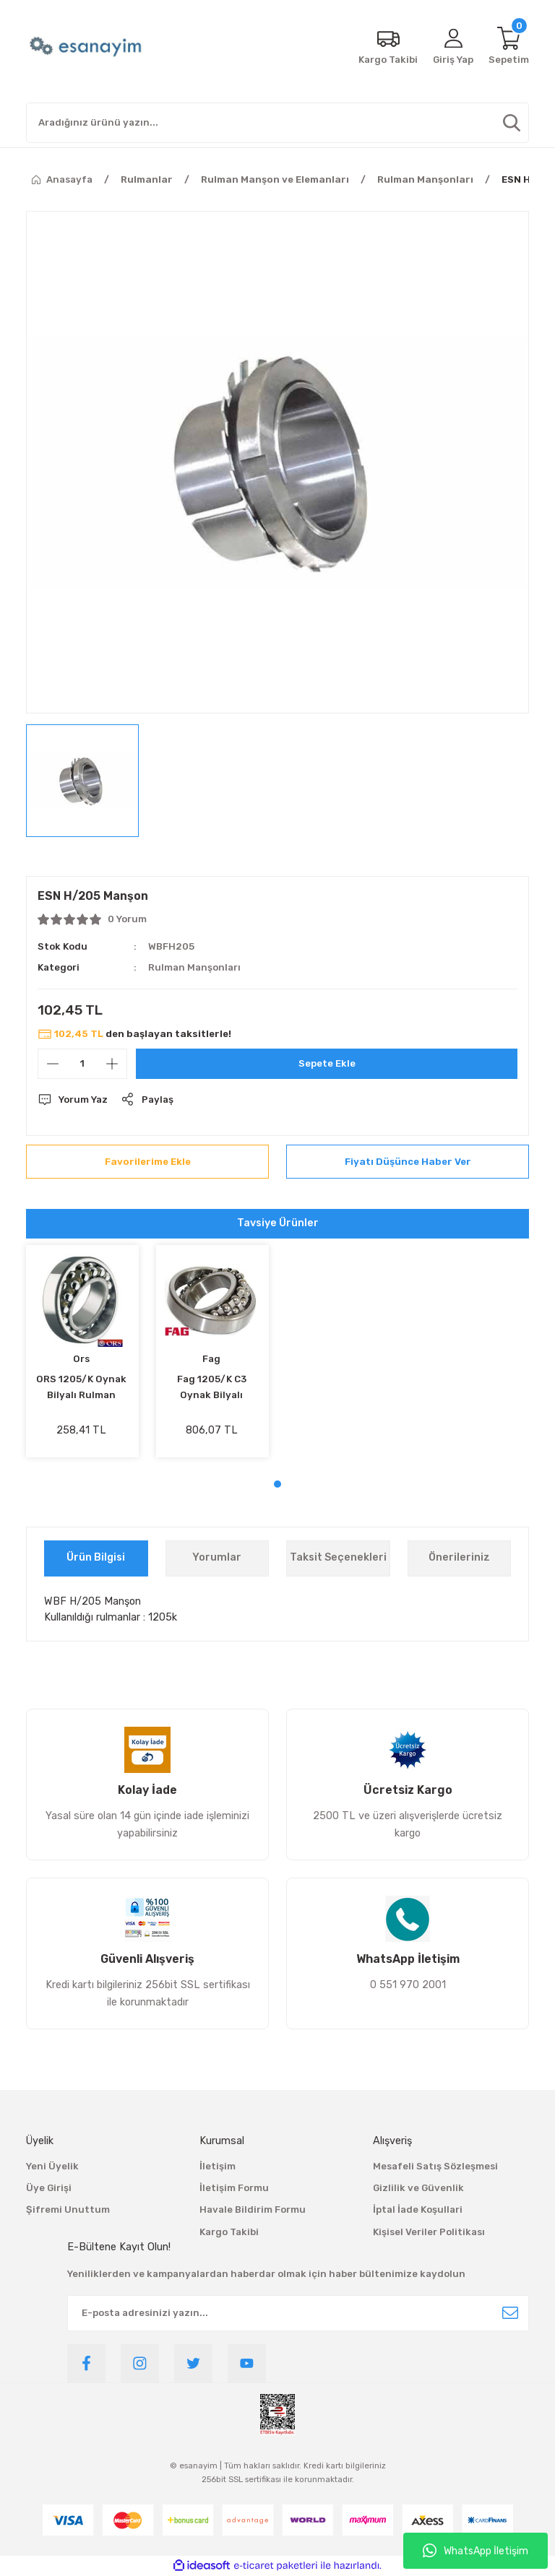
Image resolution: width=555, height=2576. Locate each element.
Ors (81, 1358)
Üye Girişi (49, 2187)
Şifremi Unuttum (68, 2209)
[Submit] (510, 2313)
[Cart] (509, 47)
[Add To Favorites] (147, 1162)
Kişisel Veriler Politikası (429, 2231)
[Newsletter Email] (298, 2313)
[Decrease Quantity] (52, 1063)
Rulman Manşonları (194, 967)
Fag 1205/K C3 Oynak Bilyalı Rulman (211, 1388)
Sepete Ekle (327, 1063)
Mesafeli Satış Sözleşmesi (435, 2166)
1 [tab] (277, 1484)
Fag (211, 1358)
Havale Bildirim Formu (252, 2209)
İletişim (217, 2166)
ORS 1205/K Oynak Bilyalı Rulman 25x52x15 (81, 1388)
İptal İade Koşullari (417, 2209)
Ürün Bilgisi (95, 1557)
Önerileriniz (459, 1557)
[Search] (277, 123)
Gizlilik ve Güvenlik (418, 2187)
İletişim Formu (234, 2187)
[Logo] (87, 47)
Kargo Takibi (229, 2231)
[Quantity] (82, 1063)
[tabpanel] (82, 1357)
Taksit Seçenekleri (338, 1557)
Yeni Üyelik (52, 2166)
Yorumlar (216, 1557)
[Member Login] (453, 47)
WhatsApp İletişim (475, 2551)
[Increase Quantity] (112, 1063)
